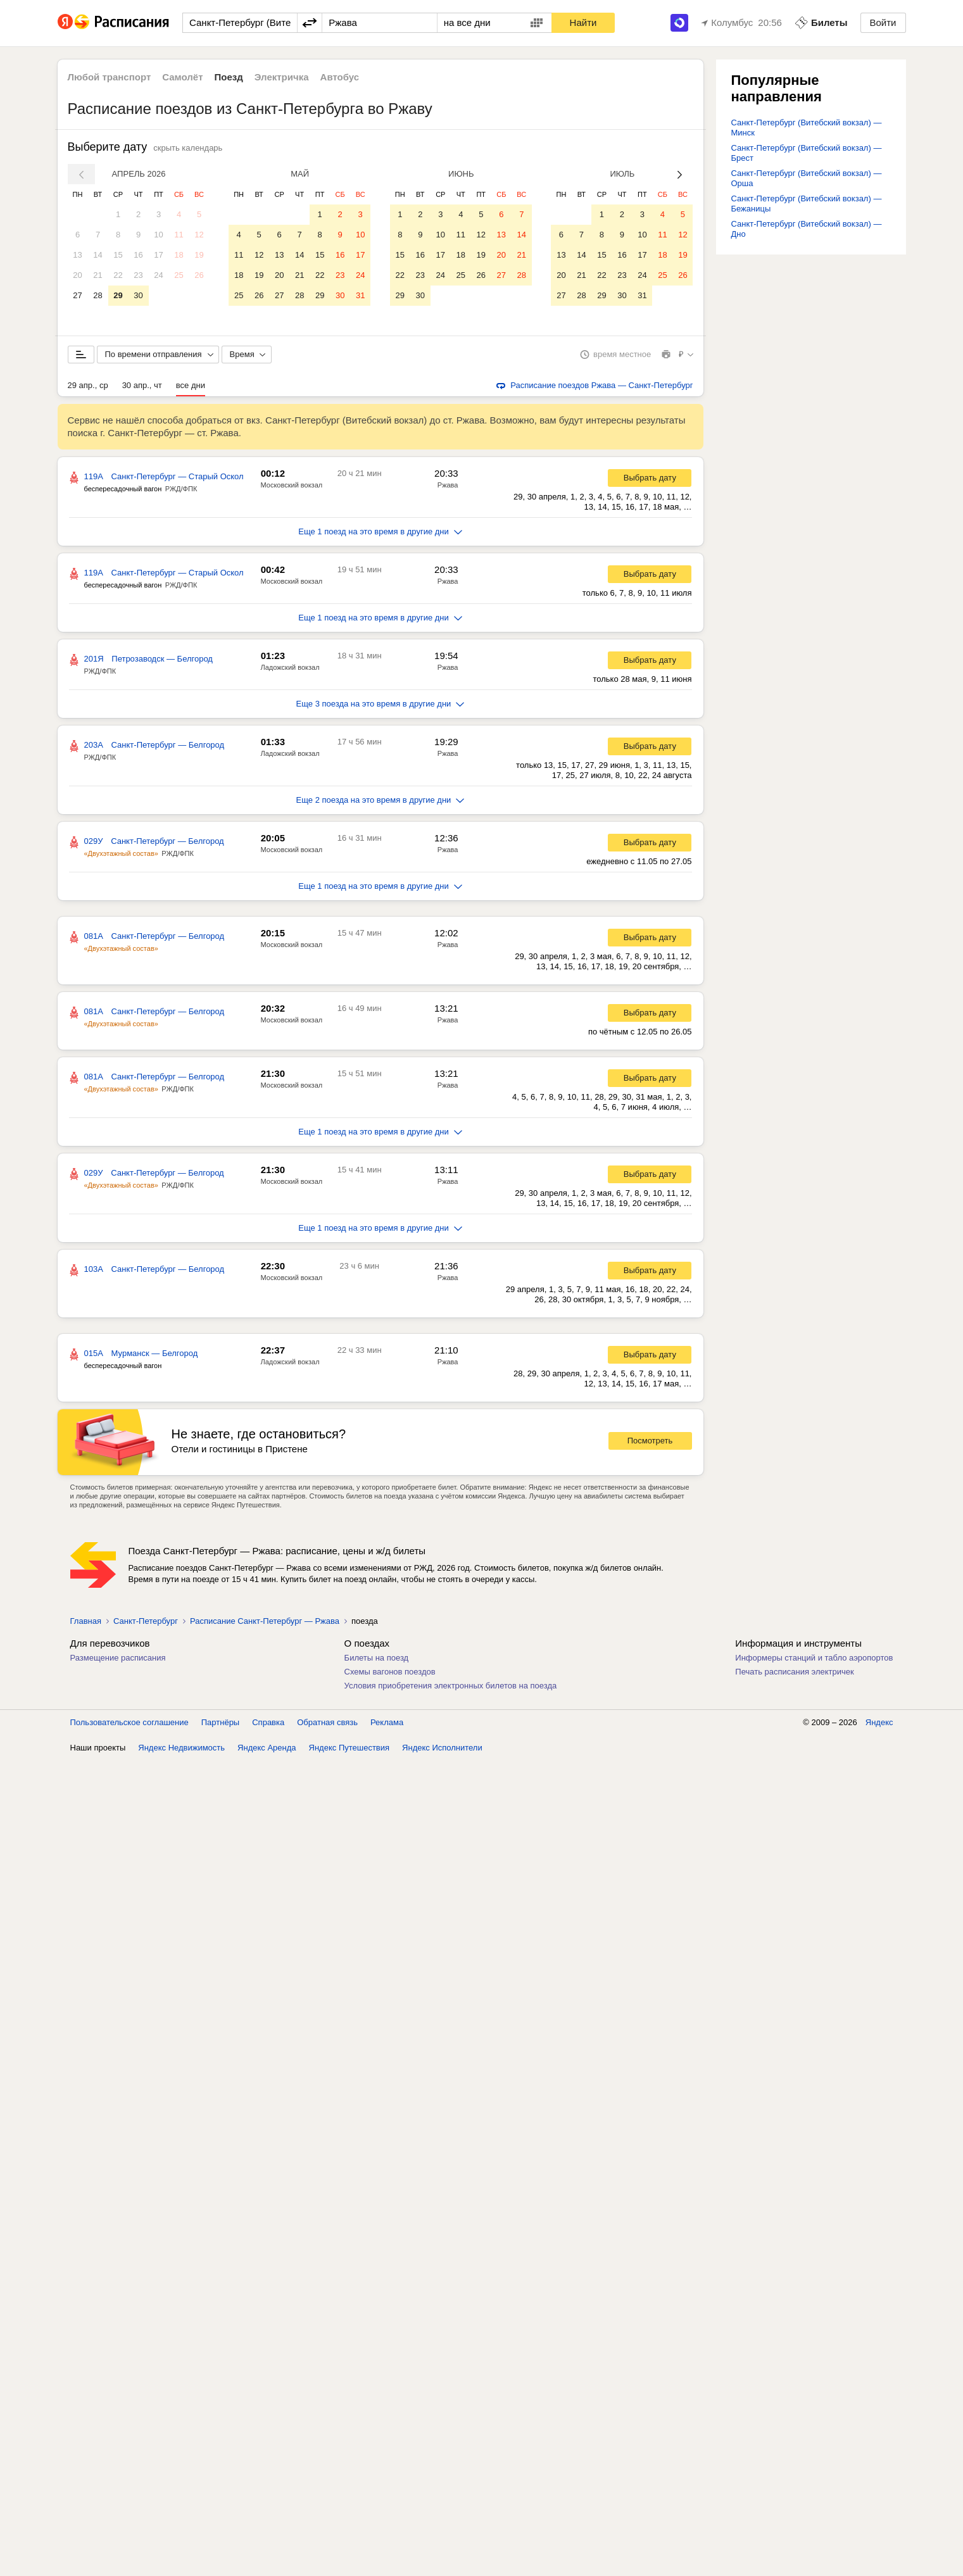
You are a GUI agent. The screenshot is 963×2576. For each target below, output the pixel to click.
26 (198, 275)
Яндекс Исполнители (442, 1747)
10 (158, 234)
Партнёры (220, 1722)
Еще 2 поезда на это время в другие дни (380, 800)
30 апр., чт (142, 385)
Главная (85, 1621)
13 (77, 255)
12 (198, 234)
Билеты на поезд (376, 1657)
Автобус (340, 77)
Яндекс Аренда (266, 1747)
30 (138, 295)
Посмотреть (650, 1440)
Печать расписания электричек (794, 1671)
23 (138, 275)
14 (97, 255)
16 (138, 255)
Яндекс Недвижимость (181, 1747)
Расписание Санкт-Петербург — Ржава (264, 1621)
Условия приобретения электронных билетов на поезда (450, 1685)
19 (198, 255)
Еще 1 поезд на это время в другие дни (380, 531)
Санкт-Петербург (145, 1621)
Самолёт (182, 77)
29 (117, 295)
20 (77, 275)
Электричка (282, 77)
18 (178, 255)
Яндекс (879, 1722)
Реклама (386, 1722)
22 (117, 275)
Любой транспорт (109, 77)
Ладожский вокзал (290, 667)
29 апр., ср (88, 385)
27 (77, 295)
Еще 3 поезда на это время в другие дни (380, 703)
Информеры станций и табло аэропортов (814, 1657)
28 (97, 295)
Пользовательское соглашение (129, 1722)
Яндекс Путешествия (349, 1747)
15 (117, 255)
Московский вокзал (292, 485)
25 (178, 275)
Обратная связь (327, 1722)
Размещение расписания (118, 1657)
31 (360, 295)
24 (158, 275)
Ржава (447, 485)
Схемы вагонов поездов (390, 1671)
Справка (268, 1722)
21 (97, 275)
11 (178, 234)
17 (158, 255)
